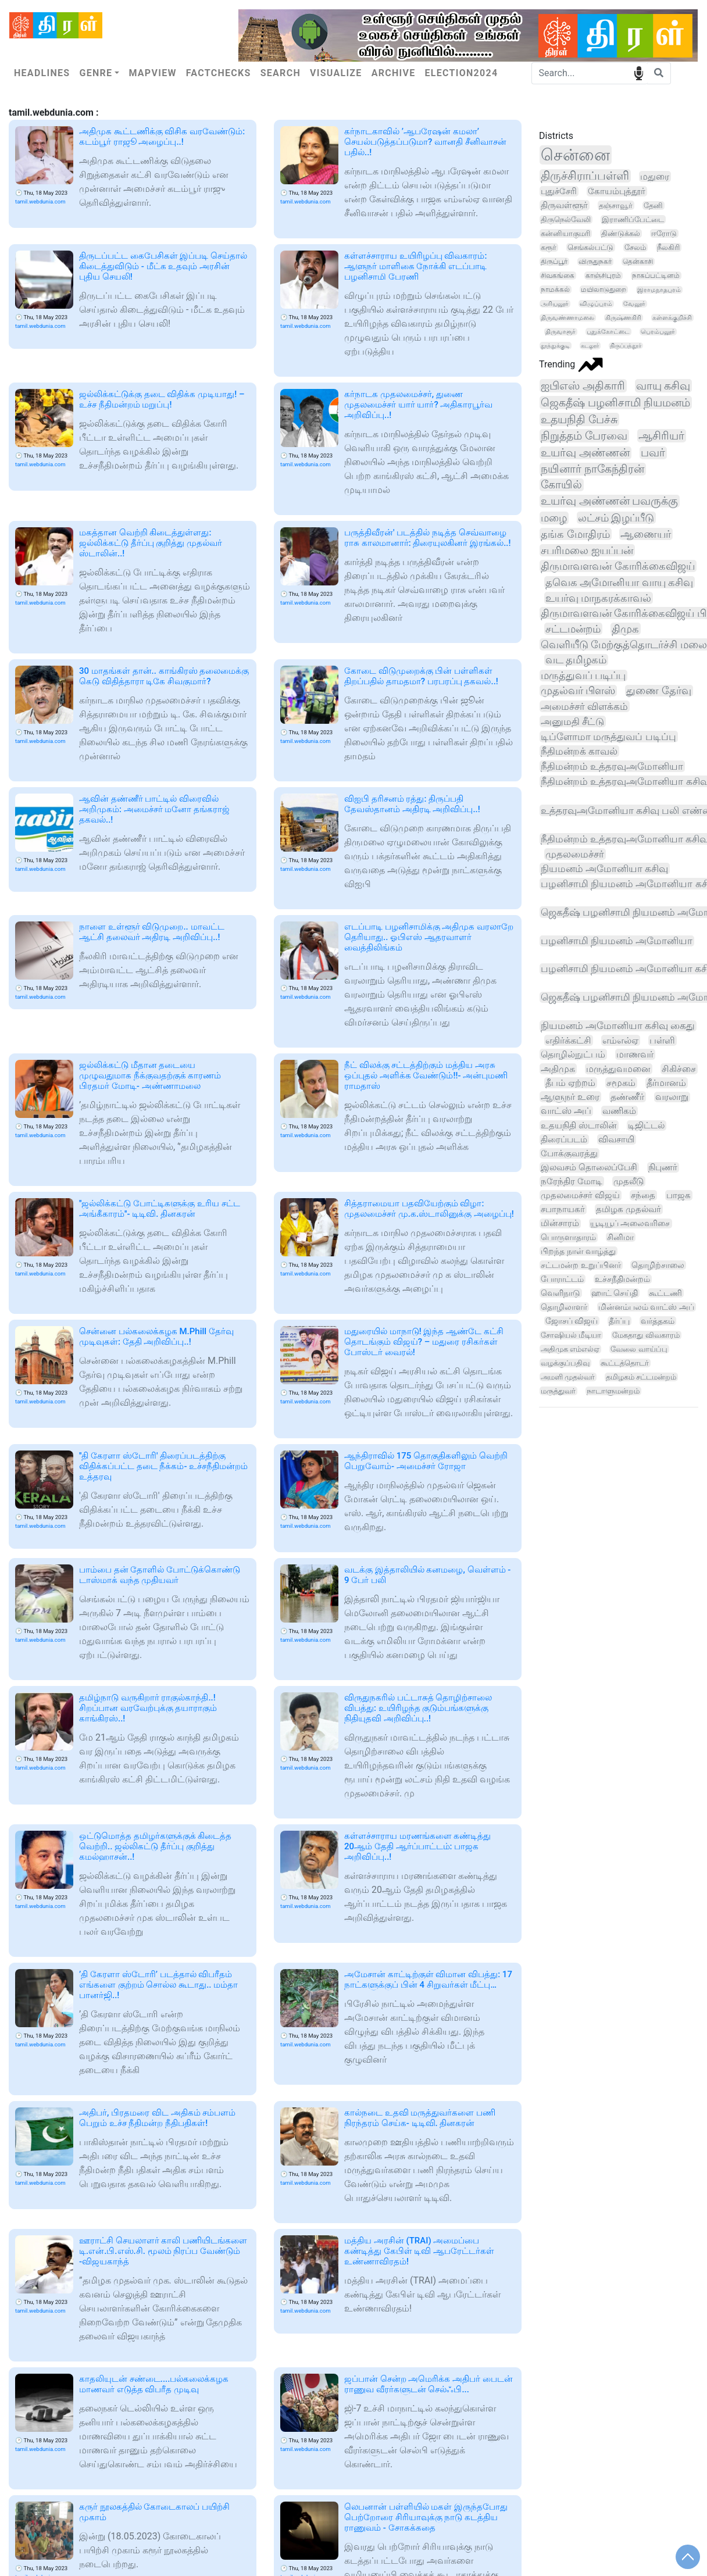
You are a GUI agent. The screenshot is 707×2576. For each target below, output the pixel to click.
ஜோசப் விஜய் (571, 1320)
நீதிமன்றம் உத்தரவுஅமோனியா (612, 766)
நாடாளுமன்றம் (613, 1391)
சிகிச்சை (679, 1068)
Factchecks (218, 72)
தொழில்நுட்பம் (573, 1054)
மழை (554, 518)
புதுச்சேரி (559, 191)
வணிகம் (619, 1111)
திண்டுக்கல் (620, 233)
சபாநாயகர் (563, 1209)
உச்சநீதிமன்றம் (622, 1279)
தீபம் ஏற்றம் (570, 1082)
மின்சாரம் (560, 1223)
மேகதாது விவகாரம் (645, 1335)
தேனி (653, 205)
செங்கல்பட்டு (590, 247)
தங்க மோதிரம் (575, 534)
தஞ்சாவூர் (616, 205)
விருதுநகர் (595, 262)
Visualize (336, 72)
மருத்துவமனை (618, 1068)
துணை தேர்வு (658, 690)
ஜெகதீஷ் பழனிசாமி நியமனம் (615, 402)
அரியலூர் (555, 304)
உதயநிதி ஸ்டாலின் (579, 1125)
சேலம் (635, 247)
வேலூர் (634, 304)
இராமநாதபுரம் (659, 290)
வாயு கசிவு (663, 385)
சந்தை (643, 1195)
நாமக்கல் (555, 289)
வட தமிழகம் (575, 660)
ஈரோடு (664, 233)
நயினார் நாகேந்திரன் (592, 469)
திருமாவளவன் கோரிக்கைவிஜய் (618, 566)
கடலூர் (590, 345)
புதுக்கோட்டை (608, 331)
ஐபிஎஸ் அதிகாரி (583, 385)
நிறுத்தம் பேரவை (584, 435)
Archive (394, 72)
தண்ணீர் (627, 1096)
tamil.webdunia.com (40, 201)
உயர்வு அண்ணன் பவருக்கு (609, 501)
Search (280, 72)
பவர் (653, 452)
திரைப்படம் (564, 1139)
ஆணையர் (645, 534)
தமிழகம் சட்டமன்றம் (641, 1377)
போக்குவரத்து (569, 1153)
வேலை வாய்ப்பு (638, 1349)
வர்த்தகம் (657, 1320)
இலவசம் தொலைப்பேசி (589, 1167)
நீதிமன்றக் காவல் (579, 751)
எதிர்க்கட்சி (568, 1040)
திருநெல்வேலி (566, 219)
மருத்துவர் (558, 1391)
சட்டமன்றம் (573, 629)
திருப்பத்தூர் (625, 345)
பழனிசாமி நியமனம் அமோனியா (616, 940)
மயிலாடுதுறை (603, 289)
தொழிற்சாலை (657, 1265)
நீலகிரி (668, 247)
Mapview (152, 72)
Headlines (42, 72)
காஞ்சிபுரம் (603, 275)
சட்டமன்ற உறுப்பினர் (581, 1265)
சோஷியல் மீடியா (571, 1335)
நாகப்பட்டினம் (656, 275)
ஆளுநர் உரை (570, 1096)
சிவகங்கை (557, 275)
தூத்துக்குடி (555, 345)
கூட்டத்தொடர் (625, 1363)
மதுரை (654, 176)
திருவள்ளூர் (564, 205)
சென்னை (575, 155)
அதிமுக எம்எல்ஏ (570, 1349)
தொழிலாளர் (564, 1307)
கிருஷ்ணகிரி (623, 317)
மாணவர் (635, 1054)
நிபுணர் (662, 1167)
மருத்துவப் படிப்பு (583, 675)
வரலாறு (671, 1097)
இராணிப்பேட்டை (633, 219)
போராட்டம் (562, 1279)
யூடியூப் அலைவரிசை (630, 1223)
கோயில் (561, 484)
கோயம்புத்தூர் (616, 191)
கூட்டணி (665, 1293)
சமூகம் (620, 1082)
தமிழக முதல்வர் (628, 1209)
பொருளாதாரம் (568, 1237)
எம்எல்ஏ (620, 1040)
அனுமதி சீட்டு (572, 721)
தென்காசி (638, 262)
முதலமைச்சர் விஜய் (580, 1195)
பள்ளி (662, 1040)
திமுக (625, 629)
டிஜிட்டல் (646, 1125)
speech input (638, 72)
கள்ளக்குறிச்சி (672, 317)
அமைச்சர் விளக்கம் (584, 706)
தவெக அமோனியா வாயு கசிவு (619, 582)
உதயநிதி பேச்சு (579, 419)
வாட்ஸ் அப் (566, 1111)
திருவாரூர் (560, 331)
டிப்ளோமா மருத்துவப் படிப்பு (608, 736)
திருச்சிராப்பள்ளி (585, 176)
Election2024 (461, 72)
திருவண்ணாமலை (567, 317)
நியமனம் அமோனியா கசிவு (604, 868)
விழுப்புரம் (596, 304)
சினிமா (620, 1237)
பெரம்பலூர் (658, 331)
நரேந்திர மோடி (571, 1181)
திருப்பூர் (554, 262)
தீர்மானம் (666, 1082)
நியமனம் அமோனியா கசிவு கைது (618, 1025)
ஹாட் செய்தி (614, 1293)
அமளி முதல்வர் (568, 1377)
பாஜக (678, 1195)
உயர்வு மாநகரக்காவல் (598, 598)
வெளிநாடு (560, 1293)
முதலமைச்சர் (574, 854)
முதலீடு (628, 1181)
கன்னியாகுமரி (565, 233)
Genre (95, 72)
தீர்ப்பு (619, 1320)
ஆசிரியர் (661, 435)
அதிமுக (558, 1068)
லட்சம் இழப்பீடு (616, 518)
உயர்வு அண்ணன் (585, 452)
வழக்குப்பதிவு (565, 1363)
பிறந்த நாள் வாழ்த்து (578, 1251)
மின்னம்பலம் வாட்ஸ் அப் (646, 1307)
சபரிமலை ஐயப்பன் (587, 550)
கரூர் (548, 247)
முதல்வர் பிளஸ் (578, 690)
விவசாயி (616, 1139)
